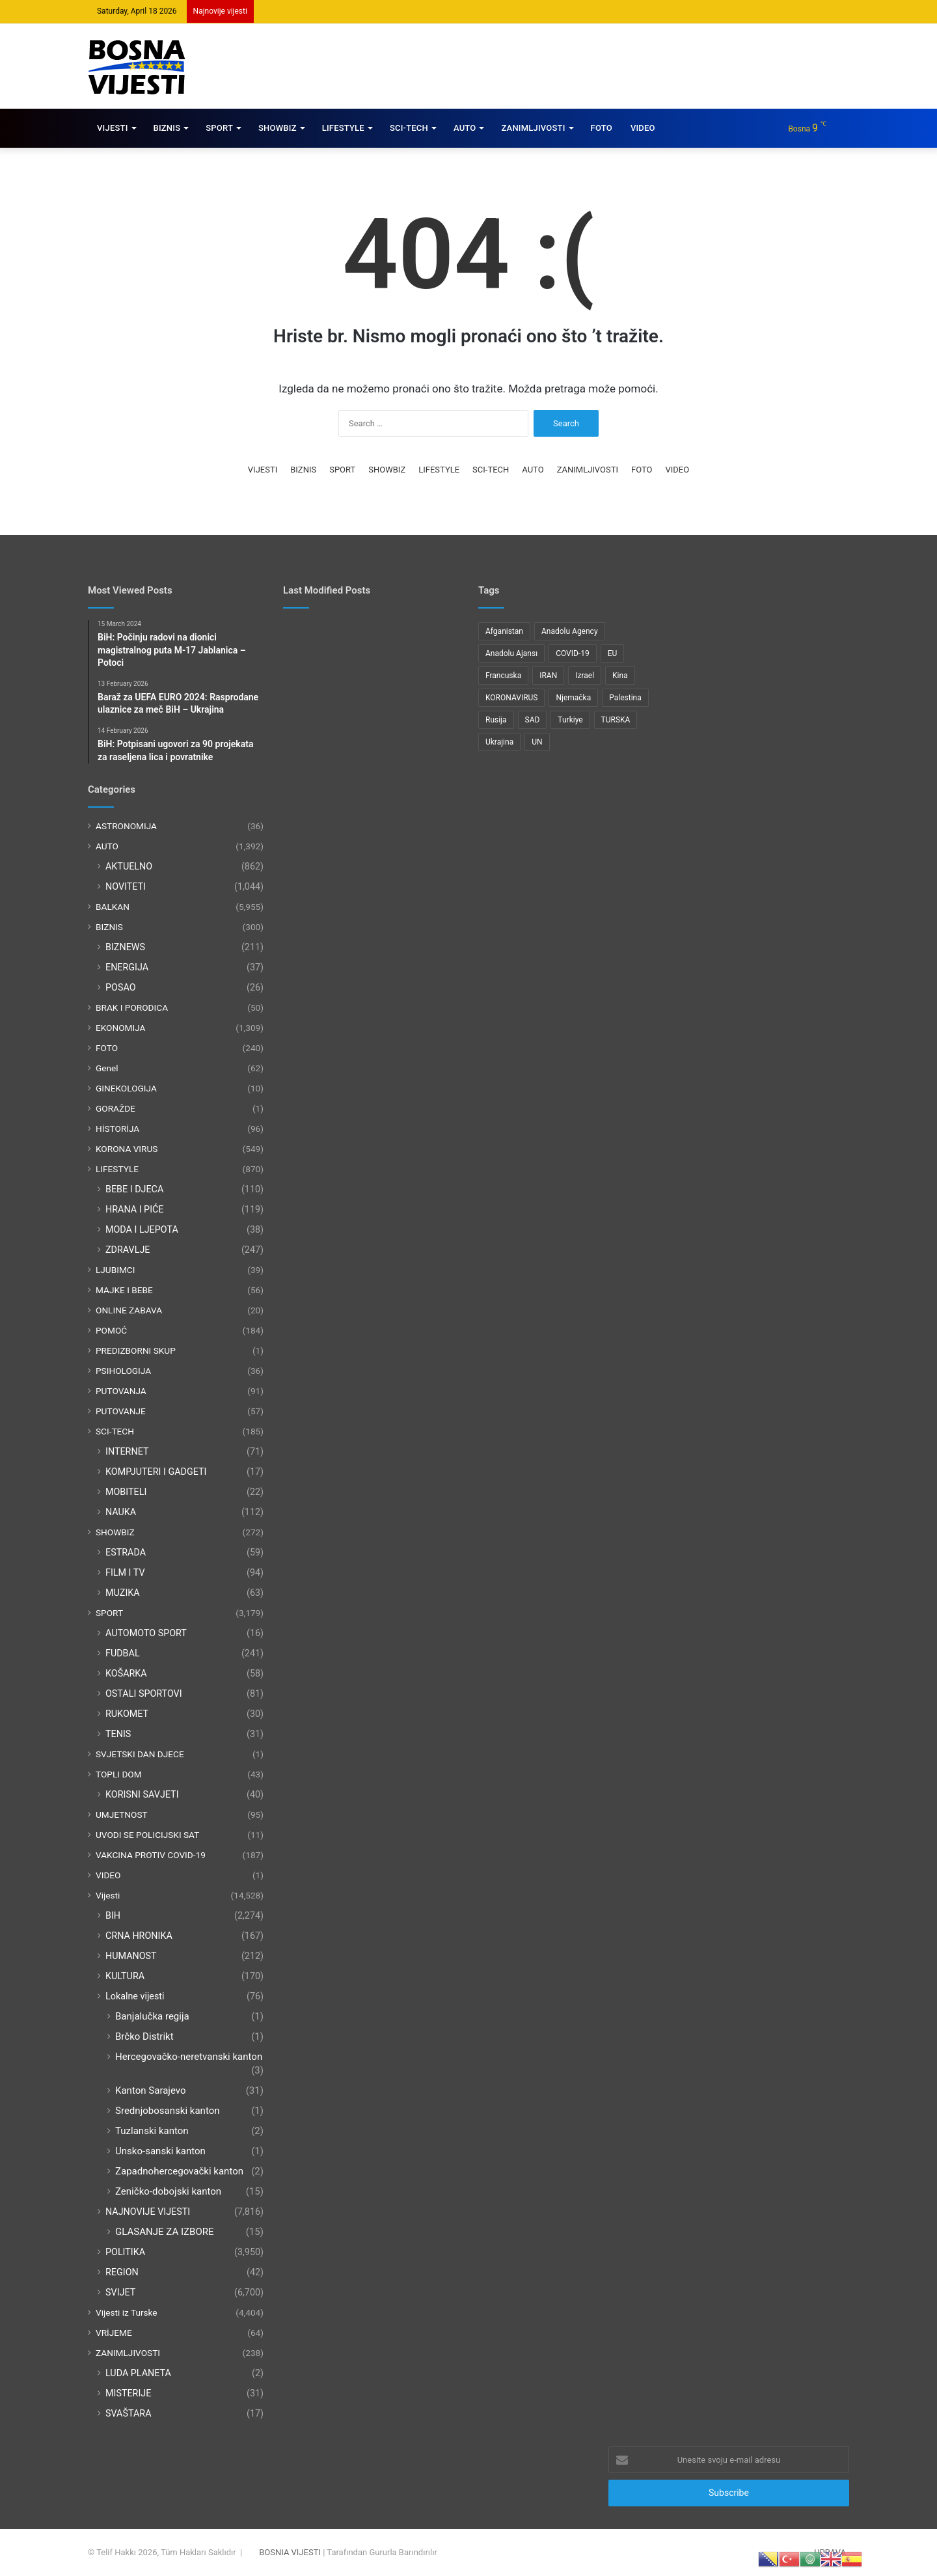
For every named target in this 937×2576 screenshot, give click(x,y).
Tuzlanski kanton (152, 2131)
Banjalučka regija (152, 2016)
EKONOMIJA (121, 1027)
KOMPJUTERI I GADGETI (155, 1471)
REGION (122, 2272)
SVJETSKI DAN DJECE (140, 1754)
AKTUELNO (128, 866)
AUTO (465, 128)
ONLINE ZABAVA (129, 1310)
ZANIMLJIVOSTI (533, 128)
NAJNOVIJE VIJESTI (147, 2211)
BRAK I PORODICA (132, 1007)
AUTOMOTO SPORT (146, 1633)
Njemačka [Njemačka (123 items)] (573, 697)
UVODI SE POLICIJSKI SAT (147, 1834)
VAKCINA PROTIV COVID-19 (151, 1855)
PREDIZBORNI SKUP (136, 1350)
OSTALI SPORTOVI (143, 1693)
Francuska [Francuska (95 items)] (503, 675)
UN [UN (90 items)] (537, 742)
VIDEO (643, 128)
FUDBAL (122, 1653)
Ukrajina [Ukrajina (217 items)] (499, 742)
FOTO (601, 128)
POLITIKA (125, 2252)
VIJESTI (112, 128)
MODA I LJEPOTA (141, 1229)
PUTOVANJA (121, 1391)
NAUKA (120, 1512)
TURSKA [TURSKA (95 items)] (616, 719)
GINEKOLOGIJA (126, 1088)
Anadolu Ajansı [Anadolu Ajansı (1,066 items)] (511, 653)
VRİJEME (114, 2332)
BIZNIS (167, 128)
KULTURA (124, 1976)
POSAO (120, 987)
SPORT (219, 128)
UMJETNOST (122, 1814)
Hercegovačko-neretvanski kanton (188, 2056)
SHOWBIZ (277, 128)
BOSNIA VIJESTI (290, 2552)
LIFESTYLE (343, 128)
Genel (107, 1068)
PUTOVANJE (121, 1411)
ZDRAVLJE (127, 1249)
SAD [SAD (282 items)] (532, 719)
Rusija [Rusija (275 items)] (496, 719)
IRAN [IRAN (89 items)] (548, 675)
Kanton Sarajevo (150, 2090)
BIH (112, 1915)
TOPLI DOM (119, 1774)
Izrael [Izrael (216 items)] (584, 675)
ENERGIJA (126, 967)
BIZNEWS (125, 947)
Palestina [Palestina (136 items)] (625, 697)
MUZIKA (122, 1592)
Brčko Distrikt (144, 2036)
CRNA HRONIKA (138, 1935)
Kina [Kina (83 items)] (620, 675)
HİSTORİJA (117, 1128)
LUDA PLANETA (138, 2373)
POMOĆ (111, 1330)
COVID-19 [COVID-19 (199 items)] (573, 653)
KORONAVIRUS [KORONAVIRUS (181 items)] (511, 697)
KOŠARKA (126, 1673)
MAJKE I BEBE (124, 1290)
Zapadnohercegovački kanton (179, 2171)
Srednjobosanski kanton (167, 2111)
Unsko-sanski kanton (160, 2151)
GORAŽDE (115, 1108)
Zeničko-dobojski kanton (168, 2191)
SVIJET (120, 2292)
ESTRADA (125, 1552)
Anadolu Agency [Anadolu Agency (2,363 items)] (569, 631)
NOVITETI (125, 886)
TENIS (118, 1734)
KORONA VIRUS (126, 1149)
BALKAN (112, 906)
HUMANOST (131, 1956)
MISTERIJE (128, 2393)
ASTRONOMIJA (126, 826)
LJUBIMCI (115, 1270)
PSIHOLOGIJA (123, 1370)
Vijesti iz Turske (126, 2312)
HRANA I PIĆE (134, 1209)
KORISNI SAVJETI (142, 1794)
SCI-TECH (409, 128)
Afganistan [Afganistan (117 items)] (504, 631)
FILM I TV (125, 1572)
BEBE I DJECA (134, 1189)
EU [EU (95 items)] (613, 653)
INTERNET (127, 1451)
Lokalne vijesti (135, 1996)
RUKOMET (126, 1713)
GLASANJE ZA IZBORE (164, 2232)
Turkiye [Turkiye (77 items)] (570, 719)
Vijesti (108, 1895)
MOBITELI (125, 1492)
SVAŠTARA (128, 2413)
